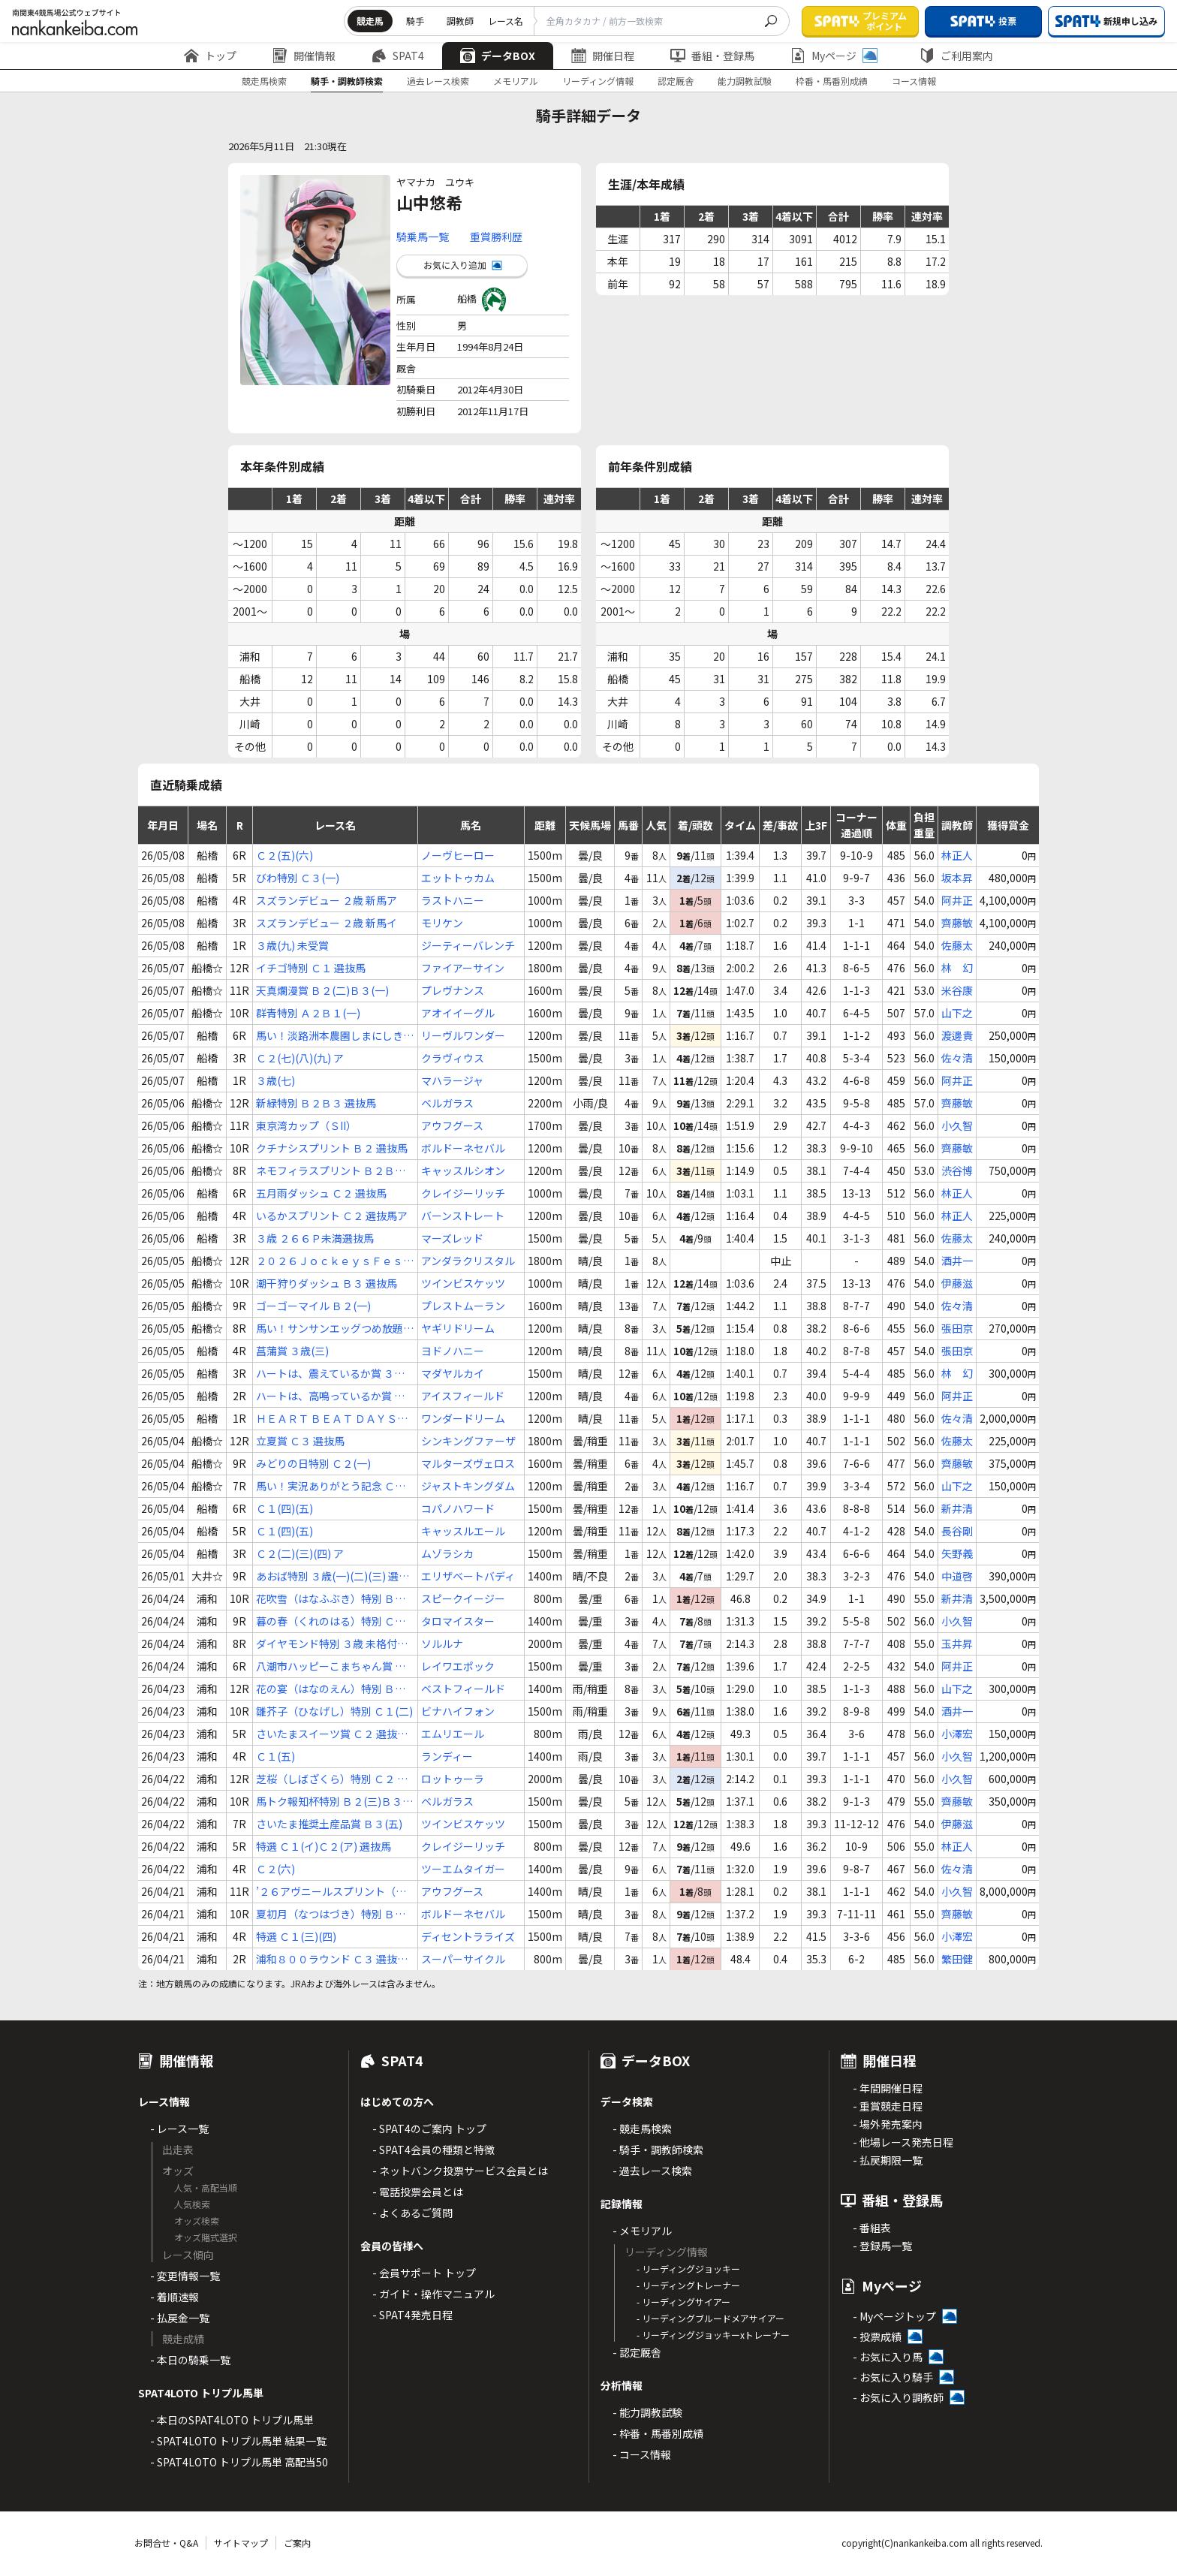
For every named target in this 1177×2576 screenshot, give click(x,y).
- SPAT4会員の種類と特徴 (433, 2149)
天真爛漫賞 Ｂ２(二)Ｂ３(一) (322, 990)
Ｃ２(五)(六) (284, 855)
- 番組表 (872, 2227)
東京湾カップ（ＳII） (306, 1125)
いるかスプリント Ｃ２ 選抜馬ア (332, 1215)
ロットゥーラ (452, 1778)
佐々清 (957, 1057)
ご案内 (297, 2542)
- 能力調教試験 (647, 2412)
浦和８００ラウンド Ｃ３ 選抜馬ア (332, 1959)
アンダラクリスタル (468, 1260)
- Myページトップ (894, 2316)
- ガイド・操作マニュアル (433, 2293)
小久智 (957, 1125)
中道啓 (957, 1575)
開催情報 (304, 55)
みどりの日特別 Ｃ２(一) (313, 1463)
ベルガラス (447, 1102)
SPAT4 (398, 55)
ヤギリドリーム (458, 1328)
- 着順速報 (174, 2296)
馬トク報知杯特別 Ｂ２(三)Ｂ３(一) (329, 1801)
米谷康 (957, 990)
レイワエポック (458, 1666)
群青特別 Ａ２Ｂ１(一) (308, 1012)
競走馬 (370, 20)
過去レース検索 (438, 80)
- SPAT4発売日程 (412, 2314)
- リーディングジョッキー (688, 2268)
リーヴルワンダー (463, 1035)
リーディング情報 (598, 80)
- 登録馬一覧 (882, 2245)
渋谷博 (957, 1170)
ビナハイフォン (458, 1711)
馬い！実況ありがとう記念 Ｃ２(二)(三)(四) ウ (330, 1486)
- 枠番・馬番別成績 (658, 2433)
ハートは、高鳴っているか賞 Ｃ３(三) (330, 1396)
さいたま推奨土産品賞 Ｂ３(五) (329, 1823)
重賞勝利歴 (496, 236)
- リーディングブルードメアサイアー (710, 2318)
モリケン (442, 922)
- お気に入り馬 (888, 2356)
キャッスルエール (463, 1530)
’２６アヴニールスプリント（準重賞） (331, 1892)
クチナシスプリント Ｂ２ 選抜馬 (332, 1147)
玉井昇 (957, 1643)
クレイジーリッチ (463, 1193)
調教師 (460, 20)
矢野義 (957, 1553)
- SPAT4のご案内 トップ (429, 2128)
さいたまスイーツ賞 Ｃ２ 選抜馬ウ (332, 1734)
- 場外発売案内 (888, 2124)
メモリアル (515, 80)
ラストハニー (452, 900)
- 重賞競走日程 (888, 2106)
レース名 (505, 20)
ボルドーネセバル (463, 1147)
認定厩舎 (676, 80)
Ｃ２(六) (275, 1868)
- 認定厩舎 (637, 2352)
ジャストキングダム (468, 1485)
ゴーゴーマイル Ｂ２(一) (313, 1305)
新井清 (957, 1508)
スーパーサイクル (463, 1958)
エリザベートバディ (468, 1575)
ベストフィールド (463, 1688)
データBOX (497, 55)
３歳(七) (275, 1080)
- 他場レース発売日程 (903, 2142)
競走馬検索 (264, 80)
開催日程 (602, 55)
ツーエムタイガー (463, 1868)
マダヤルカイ (452, 1373)
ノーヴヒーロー (458, 855)
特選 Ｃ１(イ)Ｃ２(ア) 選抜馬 (323, 1846)
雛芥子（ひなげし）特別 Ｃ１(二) (334, 1711)
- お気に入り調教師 (898, 2397)
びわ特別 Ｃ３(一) (297, 877)
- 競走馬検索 (642, 2128)
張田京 (957, 1328)
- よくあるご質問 (412, 2212)
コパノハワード (458, 1508)
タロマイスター (458, 1620)
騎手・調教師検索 (347, 80)
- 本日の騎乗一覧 (190, 2359)
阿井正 (957, 900)
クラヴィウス (452, 1057)
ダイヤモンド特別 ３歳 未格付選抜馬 (332, 1644)
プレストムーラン (463, 1305)
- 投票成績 (877, 2336)
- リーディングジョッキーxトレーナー (713, 2334)
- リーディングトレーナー (688, 2285)
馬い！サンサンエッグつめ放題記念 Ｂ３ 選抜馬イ (335, 1328)
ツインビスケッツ (463, 1283)
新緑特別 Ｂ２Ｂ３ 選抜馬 (316, 1102)
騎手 (415, 20)
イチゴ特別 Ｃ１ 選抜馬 (311, 967)
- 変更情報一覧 (185, 2275)
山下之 (957, 1012)
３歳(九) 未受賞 (292, 945)
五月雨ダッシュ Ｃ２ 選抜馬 (321, 1193)
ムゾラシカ (447, 1553)
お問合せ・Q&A (166, 2542)
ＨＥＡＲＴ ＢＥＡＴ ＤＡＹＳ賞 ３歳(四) (332, 1419)
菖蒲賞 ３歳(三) (292, 1350)
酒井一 (957, 1260)
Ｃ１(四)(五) (284, 1508)
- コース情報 (642, 2454)
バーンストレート (462, 1215)
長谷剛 (957, 1530)
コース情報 (914, 80)
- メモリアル (642, 2230)
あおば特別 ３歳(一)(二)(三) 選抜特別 (332, 1576)
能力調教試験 (745, 80)
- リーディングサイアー (683, 2301)
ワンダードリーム (463, 1418)
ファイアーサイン (462, 967)
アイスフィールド (462, 1395)
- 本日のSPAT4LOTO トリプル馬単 (232, 2419)
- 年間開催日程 (888, 2087)
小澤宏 (957, 1733)
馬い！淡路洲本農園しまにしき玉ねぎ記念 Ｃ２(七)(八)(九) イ (335, 1036)
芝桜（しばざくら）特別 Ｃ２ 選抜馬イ (332, 1779)
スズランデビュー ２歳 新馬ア (326, 900)
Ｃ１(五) (275, 1756)
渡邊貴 (957, 1035)
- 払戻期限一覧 (888, 2160)
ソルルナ (442, 1643)
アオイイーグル (458, 1012)
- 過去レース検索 (652, 2170)
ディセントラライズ (468, 1936)
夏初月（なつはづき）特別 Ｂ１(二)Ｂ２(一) (330, 1914)
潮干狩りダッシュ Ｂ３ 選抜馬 (326, 1283)
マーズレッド (452, 1238)
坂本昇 (957, 877)
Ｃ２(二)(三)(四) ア (300, 1553)
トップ (210, 55)
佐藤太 (957, 945)
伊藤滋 (957, 1283)
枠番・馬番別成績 (832, 80)
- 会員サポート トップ (424, 2272)
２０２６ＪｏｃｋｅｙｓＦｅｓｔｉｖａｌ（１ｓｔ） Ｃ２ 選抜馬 (335, 1261)
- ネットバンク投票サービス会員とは (460, 2170)
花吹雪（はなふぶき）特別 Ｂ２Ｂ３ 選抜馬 (330, 1599)
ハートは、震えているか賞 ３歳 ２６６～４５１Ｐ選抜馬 (330, 1373)
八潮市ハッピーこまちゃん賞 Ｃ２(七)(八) (330, 1666)
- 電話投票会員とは (417, 2191)
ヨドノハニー (452, 1350)
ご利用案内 (956, 55)
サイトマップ (241, 2542)
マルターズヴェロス (468, 1463)
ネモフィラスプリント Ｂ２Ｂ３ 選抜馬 (330, 1171)
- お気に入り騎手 (893, 2377)
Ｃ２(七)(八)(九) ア (300, 1057)
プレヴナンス (452, 990)
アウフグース (452, 1125)
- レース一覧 (179, 2128)
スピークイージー (463, 1598)
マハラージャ (452, 1080)
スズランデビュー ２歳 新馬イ (326, 922)
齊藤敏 (957, 922)
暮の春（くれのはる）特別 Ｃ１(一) (330, 1621)
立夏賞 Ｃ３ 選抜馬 (300, 1440)
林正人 (957, 855)
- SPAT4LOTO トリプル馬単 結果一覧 (238, 2440)
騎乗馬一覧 (422, 236)
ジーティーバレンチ (468, 945)
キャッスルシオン (463, 1170)
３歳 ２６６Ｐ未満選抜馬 (315, 1238)
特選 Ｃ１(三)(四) (296, 1936)
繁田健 (957, 1958)
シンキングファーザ (468, 1440)
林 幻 (957, 967)
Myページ (833, 55)
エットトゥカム (458, 877)
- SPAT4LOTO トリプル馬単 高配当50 (239, 2461)
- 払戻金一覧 (179, 2317)
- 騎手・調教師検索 (658, 2149)
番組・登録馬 (712, 55)
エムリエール (452, 1733)
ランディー (447, 1756)
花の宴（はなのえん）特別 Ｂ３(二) (330, 1689)
